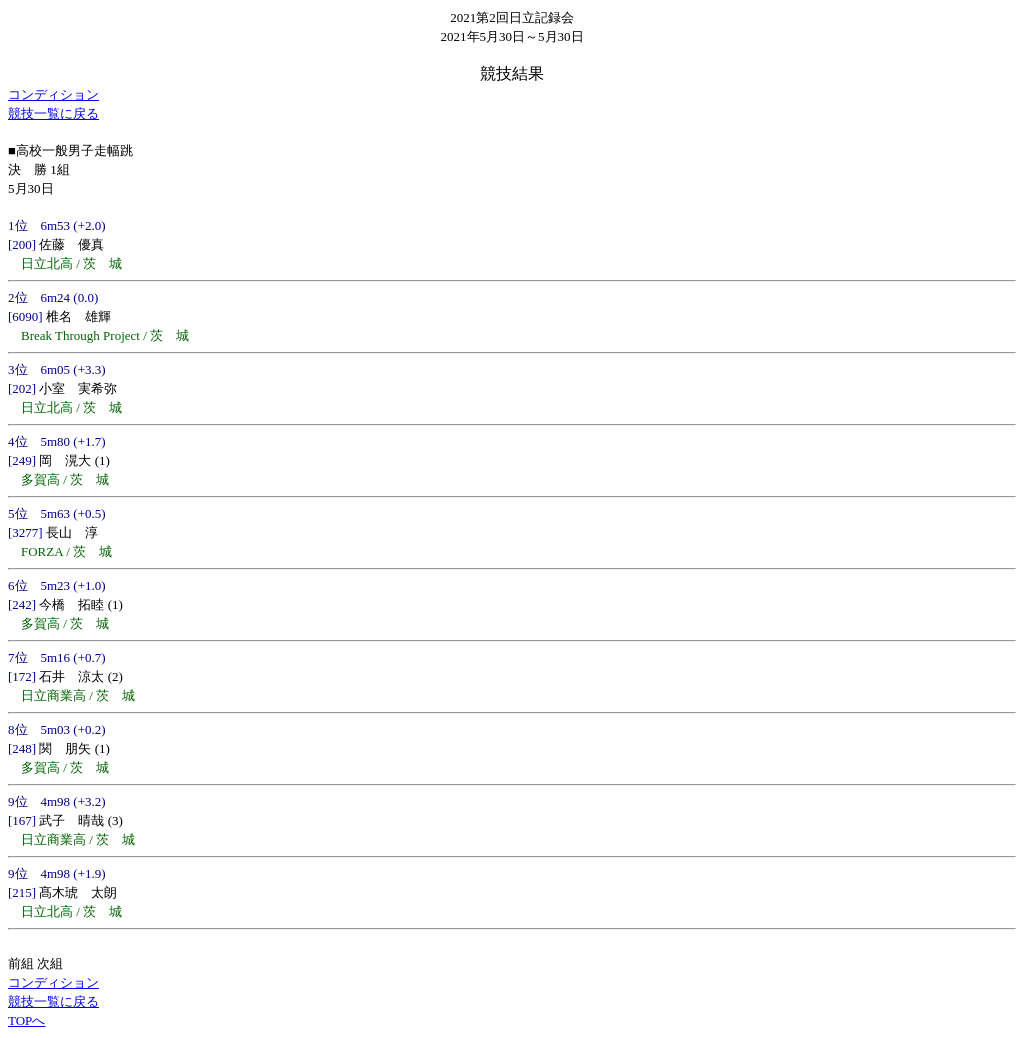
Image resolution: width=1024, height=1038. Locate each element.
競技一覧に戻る (53, 113)
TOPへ (26, 1020)
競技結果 (512, 73)
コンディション (53, 94)
